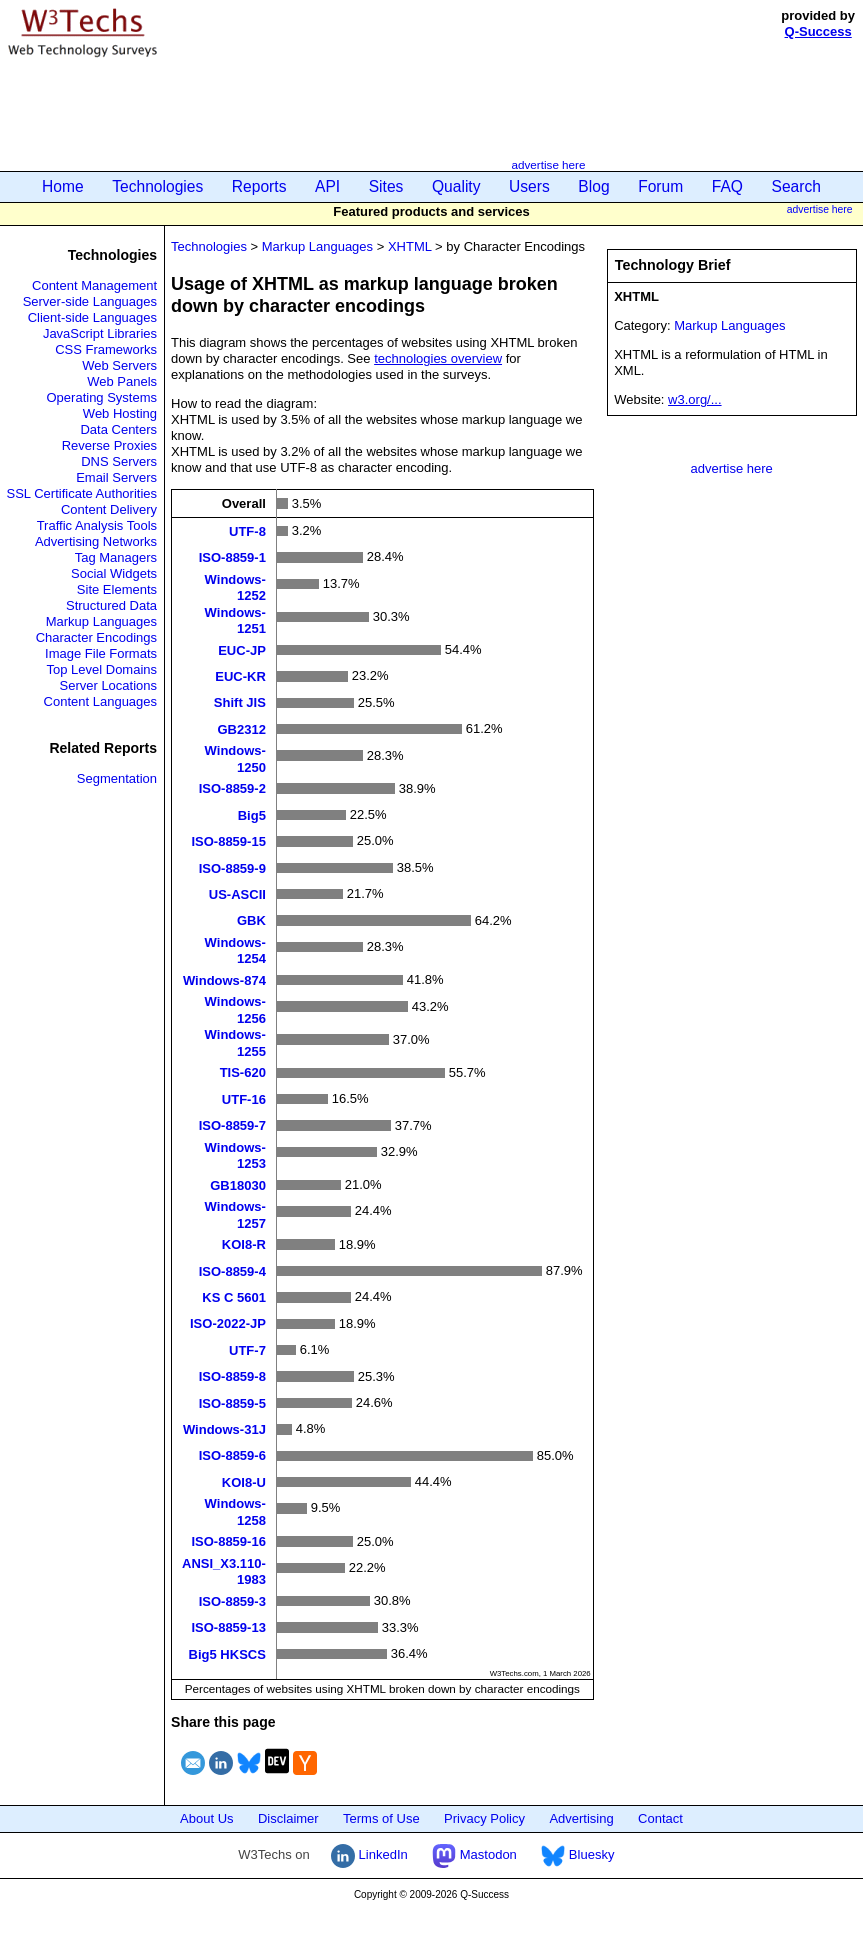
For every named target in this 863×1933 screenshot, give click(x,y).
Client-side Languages (92, 317)
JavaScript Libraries (100, 333)
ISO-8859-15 (228, 841)
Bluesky (577, 1854)
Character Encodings (96, 637)
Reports (259, 186)
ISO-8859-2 (232, 788)
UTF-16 (244, 1098)
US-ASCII (237, 893)
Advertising (581, 1818)
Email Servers (116, 477)
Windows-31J (224, 1429)
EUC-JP (242, 649)
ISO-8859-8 (232, 1376)
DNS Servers (119, 461)
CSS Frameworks (106, 349)
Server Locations (108, 685)
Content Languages (100, 701)
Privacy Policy (484, 1818)
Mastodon (474, 1854)
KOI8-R (244, 1244)
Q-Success (818, 31)
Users (529, 186)
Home (63, 186)
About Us (206, 1818)
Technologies (157, 186)
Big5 (252, 814)
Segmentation (117, 778)
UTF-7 (247, 1349)
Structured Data (111, 605)
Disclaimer (288, 1818)
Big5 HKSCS (227, 1653)
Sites (386, 186)
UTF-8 (247, 530)
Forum (660, 186)
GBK (251, 920)
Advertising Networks (96, 541)
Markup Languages (101, 621)
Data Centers (118, 429)
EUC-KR (240, 676)
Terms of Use (381, 1818)
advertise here (548, 164)
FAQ (727, 186)
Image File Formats (101, 653)
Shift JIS (240, 702)
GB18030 (238, 1184)
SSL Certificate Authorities (82, 493)
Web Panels (122, 381)
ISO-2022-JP (228, 1323)
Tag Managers (116, 557)
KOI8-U (244, 1481)
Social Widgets (114, 573)
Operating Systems (102, 397)
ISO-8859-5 (232, 1402)
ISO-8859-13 (228, 1627)
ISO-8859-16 (228, 1541)
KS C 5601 (234, 1297)
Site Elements (117, 589)
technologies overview (438, 358)
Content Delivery (109, 509)
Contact (660, 1818)
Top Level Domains (101, 669)
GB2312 (241, 728)
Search (796, 186)
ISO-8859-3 (232, 1600)
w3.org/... (694, 399)
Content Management (94, 285)
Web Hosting (120, 413)
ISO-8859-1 (232, 557)
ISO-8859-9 (232, 867)
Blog (593, 186)
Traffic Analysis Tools (97, 525)
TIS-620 (243, 1072)
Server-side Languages (90, 301)
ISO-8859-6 (232, 1455)
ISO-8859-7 (232, 1125)
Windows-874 (224, 979)
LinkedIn (369, 1854)
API (327, 186)
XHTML (410, 246)
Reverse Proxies (109, 445)
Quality (456, 186)
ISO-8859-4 (232, 1270)
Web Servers (119, 365)
